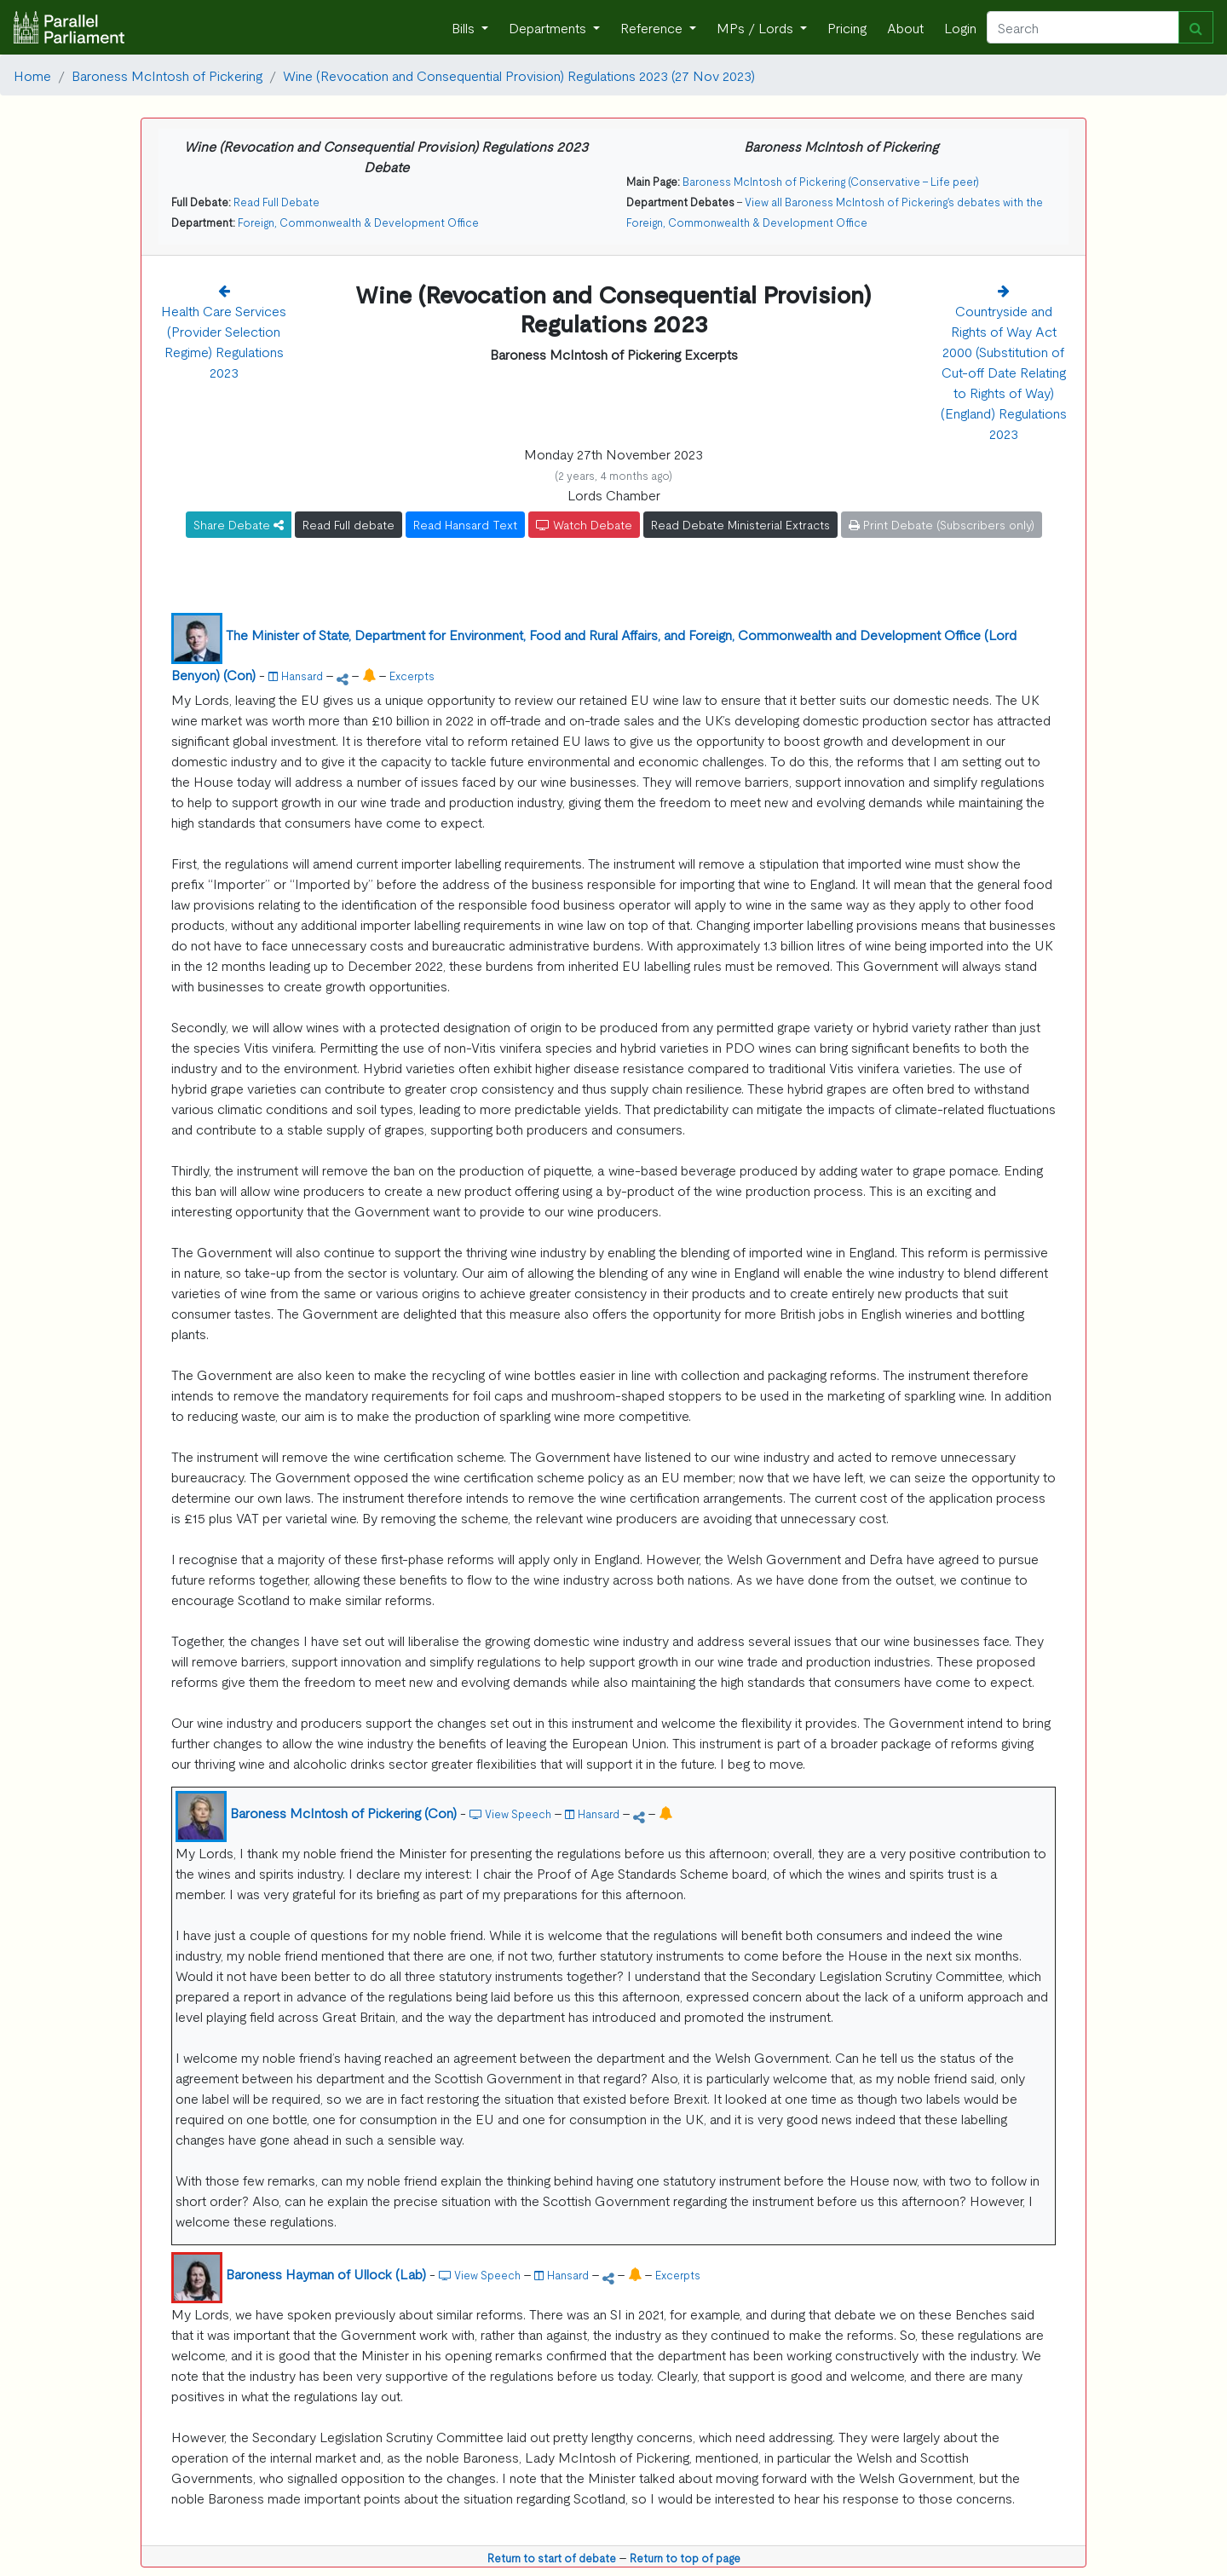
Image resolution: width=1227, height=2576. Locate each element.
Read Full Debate (276, 201)
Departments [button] (549, 27)
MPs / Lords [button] (757, 27)
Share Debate (238, 524)
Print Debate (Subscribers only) (941, 524)
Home (32, 75)
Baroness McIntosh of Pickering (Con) (343, 1812)
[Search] (1083, 27)
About (905, 27)
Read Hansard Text (465, 524)
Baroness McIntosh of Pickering (167, 75)
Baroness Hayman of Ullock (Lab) (326, 2273)
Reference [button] (653, 27)
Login (960, 27)
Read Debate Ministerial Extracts (740, 524)
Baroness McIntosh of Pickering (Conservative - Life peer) (831, 181)
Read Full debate (348, 524)
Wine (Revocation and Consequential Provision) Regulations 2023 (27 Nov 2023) (519, 75)
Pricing (847, 27)
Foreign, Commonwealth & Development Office (358, 222)
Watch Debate (584, 524)
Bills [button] (465, 27)
